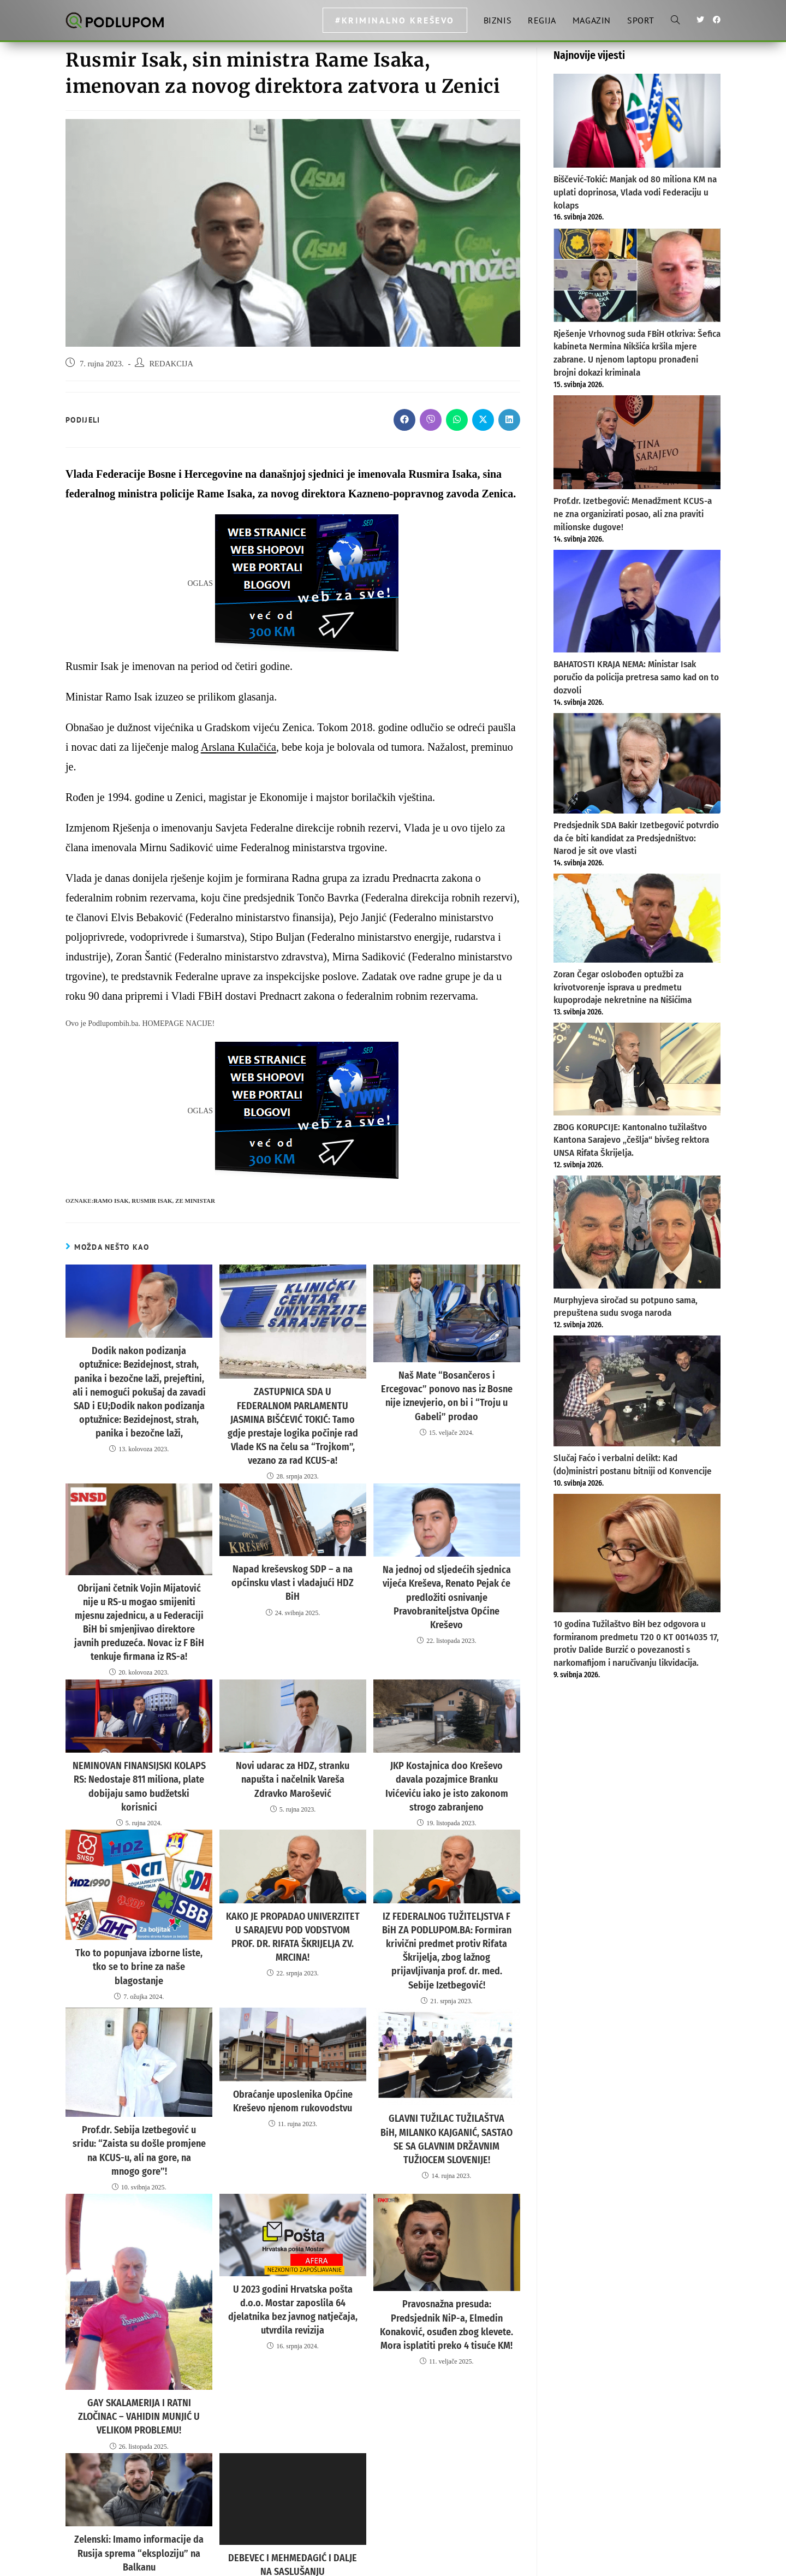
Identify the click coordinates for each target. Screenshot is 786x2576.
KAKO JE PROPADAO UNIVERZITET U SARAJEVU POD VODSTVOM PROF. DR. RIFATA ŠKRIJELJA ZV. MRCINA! (293, 1879)
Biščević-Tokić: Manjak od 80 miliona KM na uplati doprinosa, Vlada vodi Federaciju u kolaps (635, 192)
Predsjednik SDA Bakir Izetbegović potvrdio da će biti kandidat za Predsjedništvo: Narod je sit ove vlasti (636, 838)
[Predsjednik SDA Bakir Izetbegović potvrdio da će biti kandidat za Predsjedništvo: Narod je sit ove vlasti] (636, 763)
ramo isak (110, 1200)
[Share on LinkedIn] (509, 420)
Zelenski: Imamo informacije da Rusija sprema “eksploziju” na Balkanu (139, 2459)
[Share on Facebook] (404, 420)
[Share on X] (483, 420)
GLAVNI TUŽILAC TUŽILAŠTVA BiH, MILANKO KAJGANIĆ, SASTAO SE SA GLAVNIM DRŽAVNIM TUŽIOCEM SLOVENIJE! (447, 2066)
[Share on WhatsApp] (457, 420)
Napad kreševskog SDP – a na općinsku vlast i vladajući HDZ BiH (293, 1553)
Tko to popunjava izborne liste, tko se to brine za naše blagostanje (139, 1909)
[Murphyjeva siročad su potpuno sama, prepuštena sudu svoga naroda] (636, 1232)
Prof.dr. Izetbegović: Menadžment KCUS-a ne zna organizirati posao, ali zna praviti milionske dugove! (632, 514)
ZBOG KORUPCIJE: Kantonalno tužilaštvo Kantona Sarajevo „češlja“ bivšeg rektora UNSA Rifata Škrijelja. (631, 1140)
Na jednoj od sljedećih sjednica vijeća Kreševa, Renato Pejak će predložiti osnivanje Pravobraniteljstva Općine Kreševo (447, 1565)
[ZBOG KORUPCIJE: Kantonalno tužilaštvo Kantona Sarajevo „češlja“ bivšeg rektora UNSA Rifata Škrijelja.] (636, 1069)
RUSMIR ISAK (152, 1200)
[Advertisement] (636, 1770)
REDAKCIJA (171, 363)
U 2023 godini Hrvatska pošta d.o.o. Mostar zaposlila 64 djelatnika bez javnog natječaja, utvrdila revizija (292, 2213)
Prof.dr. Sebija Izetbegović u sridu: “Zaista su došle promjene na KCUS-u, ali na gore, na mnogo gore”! (139, 2072)
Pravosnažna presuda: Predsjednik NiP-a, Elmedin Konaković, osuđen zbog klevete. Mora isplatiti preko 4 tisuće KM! (447, 2234)
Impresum (595, 2563)
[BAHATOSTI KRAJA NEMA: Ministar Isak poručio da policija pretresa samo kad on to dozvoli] (636, 601)
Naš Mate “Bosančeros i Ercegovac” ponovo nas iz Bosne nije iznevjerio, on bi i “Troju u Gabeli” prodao (446, 1386)
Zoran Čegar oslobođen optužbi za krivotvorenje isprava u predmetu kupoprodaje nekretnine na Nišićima (622, 987)
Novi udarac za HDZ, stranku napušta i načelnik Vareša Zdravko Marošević (293, 1741)
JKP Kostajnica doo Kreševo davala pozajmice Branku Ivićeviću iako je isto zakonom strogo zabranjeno (446, 1747)
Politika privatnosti (642, 2563)
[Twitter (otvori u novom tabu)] (700, 20)
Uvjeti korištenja (697, 2563)
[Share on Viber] (431, 420)
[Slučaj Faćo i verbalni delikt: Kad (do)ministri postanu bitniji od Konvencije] (636, 1391)
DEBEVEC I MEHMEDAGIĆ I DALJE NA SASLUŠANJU (292, 2471)
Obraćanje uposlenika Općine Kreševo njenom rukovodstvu (293, 2030)
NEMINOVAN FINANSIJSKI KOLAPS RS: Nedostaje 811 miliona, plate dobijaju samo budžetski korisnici (139, 1747)
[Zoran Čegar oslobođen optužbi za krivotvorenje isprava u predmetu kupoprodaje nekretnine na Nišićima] (636, 918)
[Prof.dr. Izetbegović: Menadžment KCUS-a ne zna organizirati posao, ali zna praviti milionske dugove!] (636, 442)
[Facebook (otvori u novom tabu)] (716, 20)
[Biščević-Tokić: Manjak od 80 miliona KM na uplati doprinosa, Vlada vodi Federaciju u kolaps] (636, 121)
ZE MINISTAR (195, 1200)
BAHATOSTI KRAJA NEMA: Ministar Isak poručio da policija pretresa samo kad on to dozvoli (636, 677)
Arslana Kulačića (238, 747)
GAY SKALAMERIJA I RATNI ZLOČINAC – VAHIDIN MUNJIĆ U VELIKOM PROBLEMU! (139, 2327)
